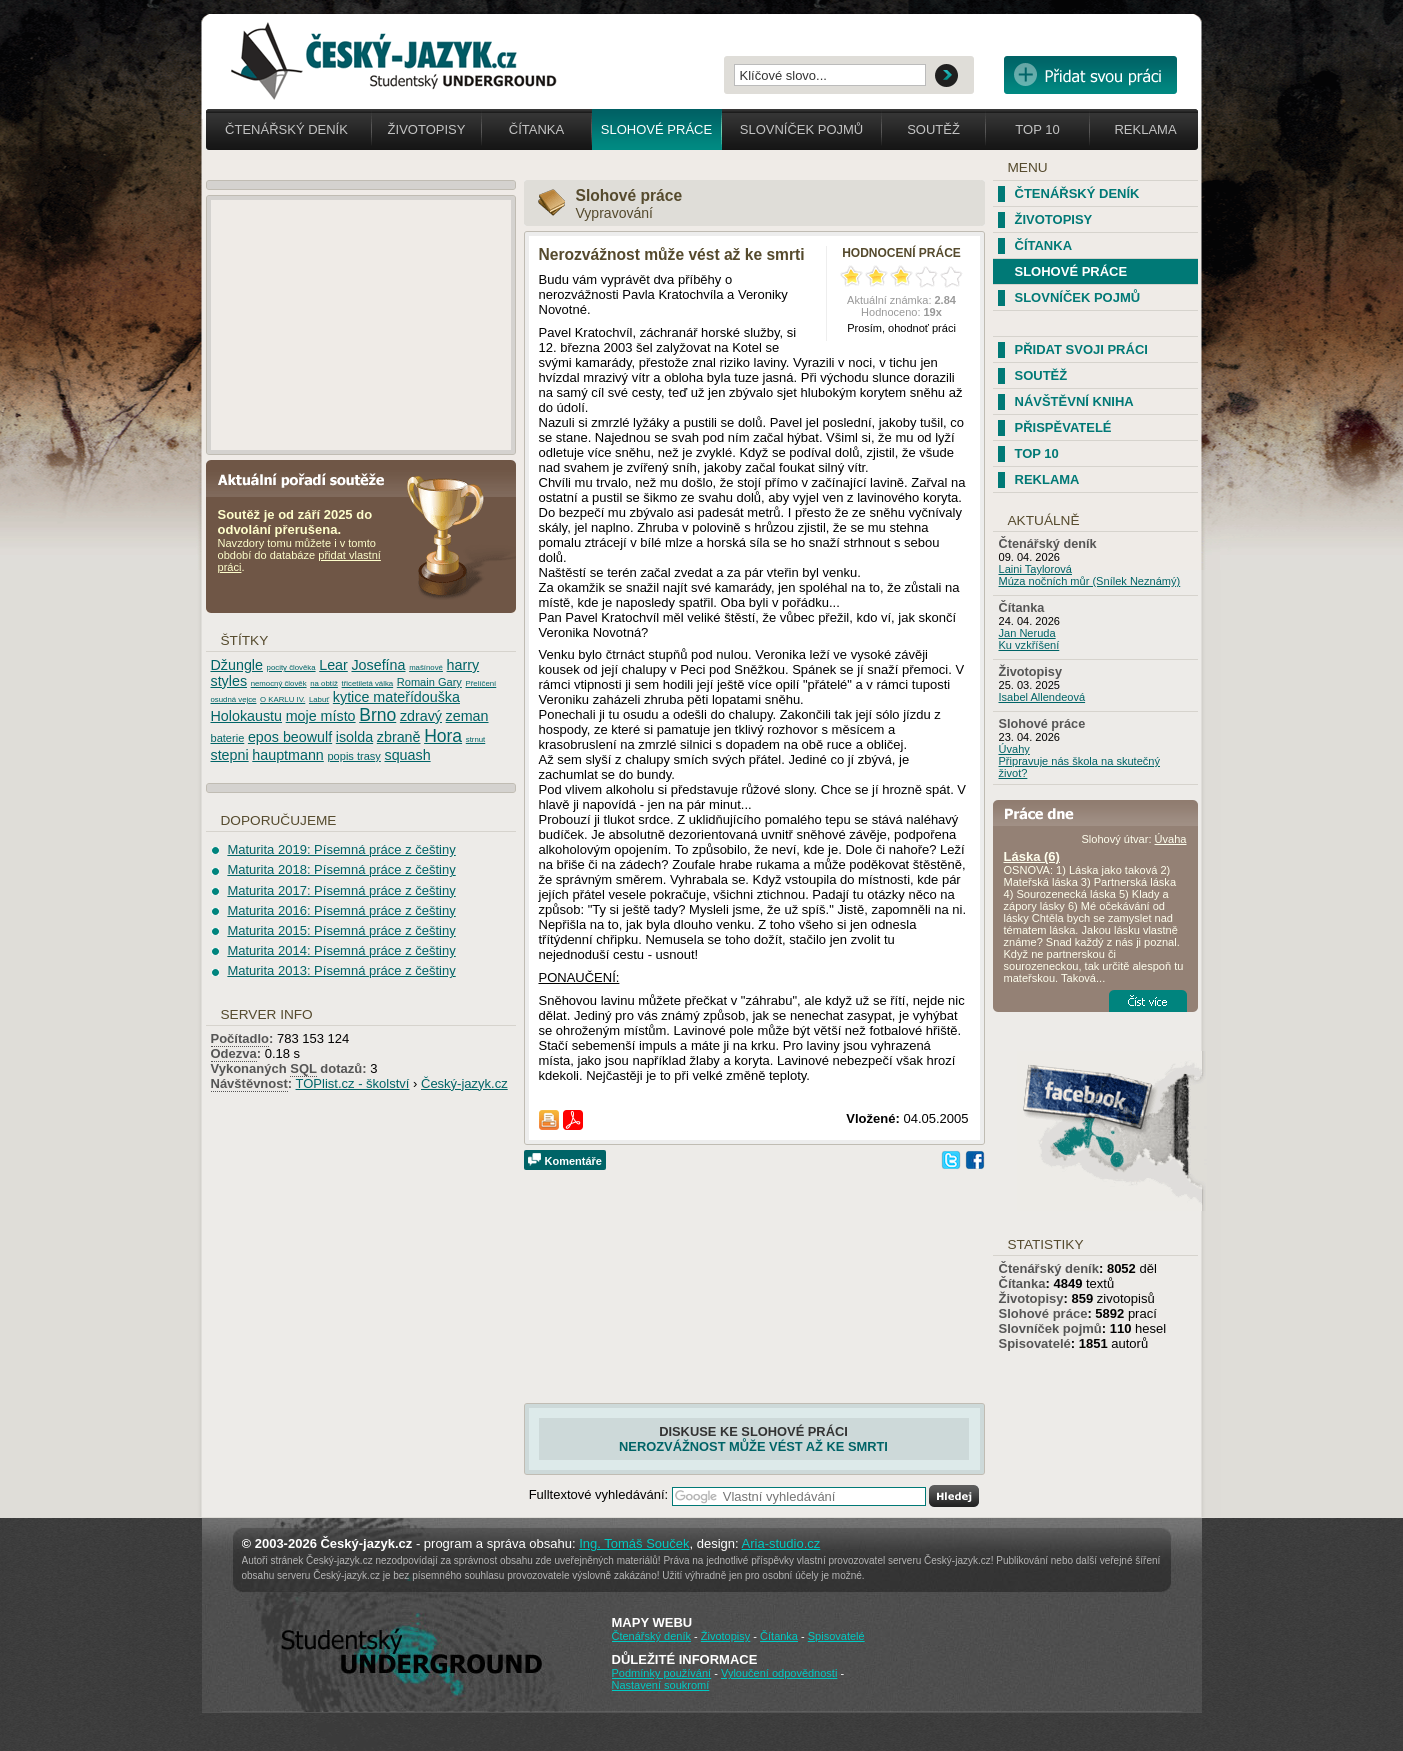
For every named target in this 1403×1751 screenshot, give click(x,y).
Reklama (1145, 129)
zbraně (399, 737)
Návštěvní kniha (1074, 401)
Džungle (237, 665)
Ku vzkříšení (1029, 645)
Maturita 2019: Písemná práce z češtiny (341, 849)
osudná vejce (234, 699)
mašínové (426, 667)
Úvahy (1014, 749)
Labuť (319, 699)
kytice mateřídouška (396, 697)
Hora (443, 736)
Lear (333, 665)
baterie (228, 738)
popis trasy (353, 756)
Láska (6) (1032, 856)
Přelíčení (480, 683)
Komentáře (573, 1161)
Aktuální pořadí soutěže (309, 478)
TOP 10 (1037, 453)
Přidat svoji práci (1081, 349)
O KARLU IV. (282, 699)
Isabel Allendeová (1042, 697)
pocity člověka (291, 667)
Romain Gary (429, 682)
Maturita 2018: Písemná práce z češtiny (341, 869)
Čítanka (536, 129)
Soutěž (933, 129)
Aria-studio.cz (781, 1543)
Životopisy (427, 129)
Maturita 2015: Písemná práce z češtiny (341, 930)
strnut (476, 739)
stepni (230, 755)
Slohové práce (656, 129)
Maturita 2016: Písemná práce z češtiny (341, 910)
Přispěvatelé (1063, 427)
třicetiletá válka (368, 683)
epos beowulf (290, 737)
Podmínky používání (662, 1673)
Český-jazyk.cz (464, 1083)
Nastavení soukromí (661, 1685)
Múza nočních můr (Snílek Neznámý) (1090, 581)
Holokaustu (247, 716)
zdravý (421, 716)
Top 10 (1037, 129)
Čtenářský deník (286, 129)
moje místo (321, 716)
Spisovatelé (1035, 1343)
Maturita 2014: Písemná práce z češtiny (341, 950)
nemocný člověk (279, 683)
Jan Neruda (1027, 633)
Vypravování (614, 213)
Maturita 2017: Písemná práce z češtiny (341, 890)
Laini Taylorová (1036, 569)
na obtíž (324, 683)
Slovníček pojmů (802, 129)
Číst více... (1148, 1001)
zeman (467, 716)
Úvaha (1171, 839)
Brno (377, 715)
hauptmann (288, 755)
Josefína (378, 665)
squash (408, 755)
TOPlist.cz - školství (353, 1083)
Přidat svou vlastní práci (1090, 75)
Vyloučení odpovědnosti (779, 1673)
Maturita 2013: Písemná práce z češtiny (341, 970)
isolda (354, 737)
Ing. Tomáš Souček (634, 1543)
